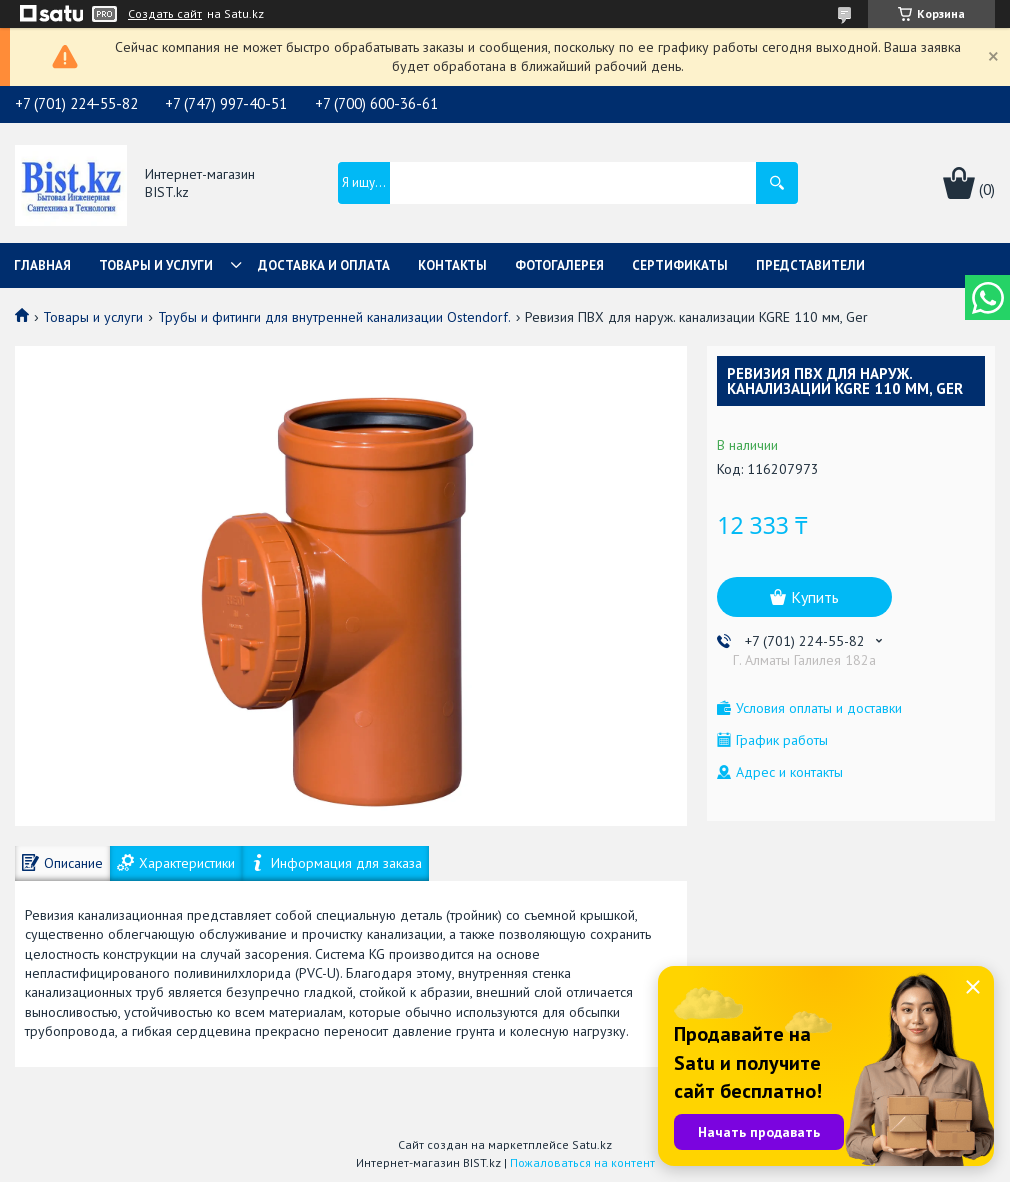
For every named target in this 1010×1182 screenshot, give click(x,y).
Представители (810, 265)
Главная (42, 265)
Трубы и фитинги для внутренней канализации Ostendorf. (334, 317)
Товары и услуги (156, 265)
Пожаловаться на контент (582, 1162)
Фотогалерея (559, 265)
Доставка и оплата (324, 265)
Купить (815, 597)
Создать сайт (165, 14)
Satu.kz (592, 1144)
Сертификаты (680, 265)
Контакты (452, 265)
